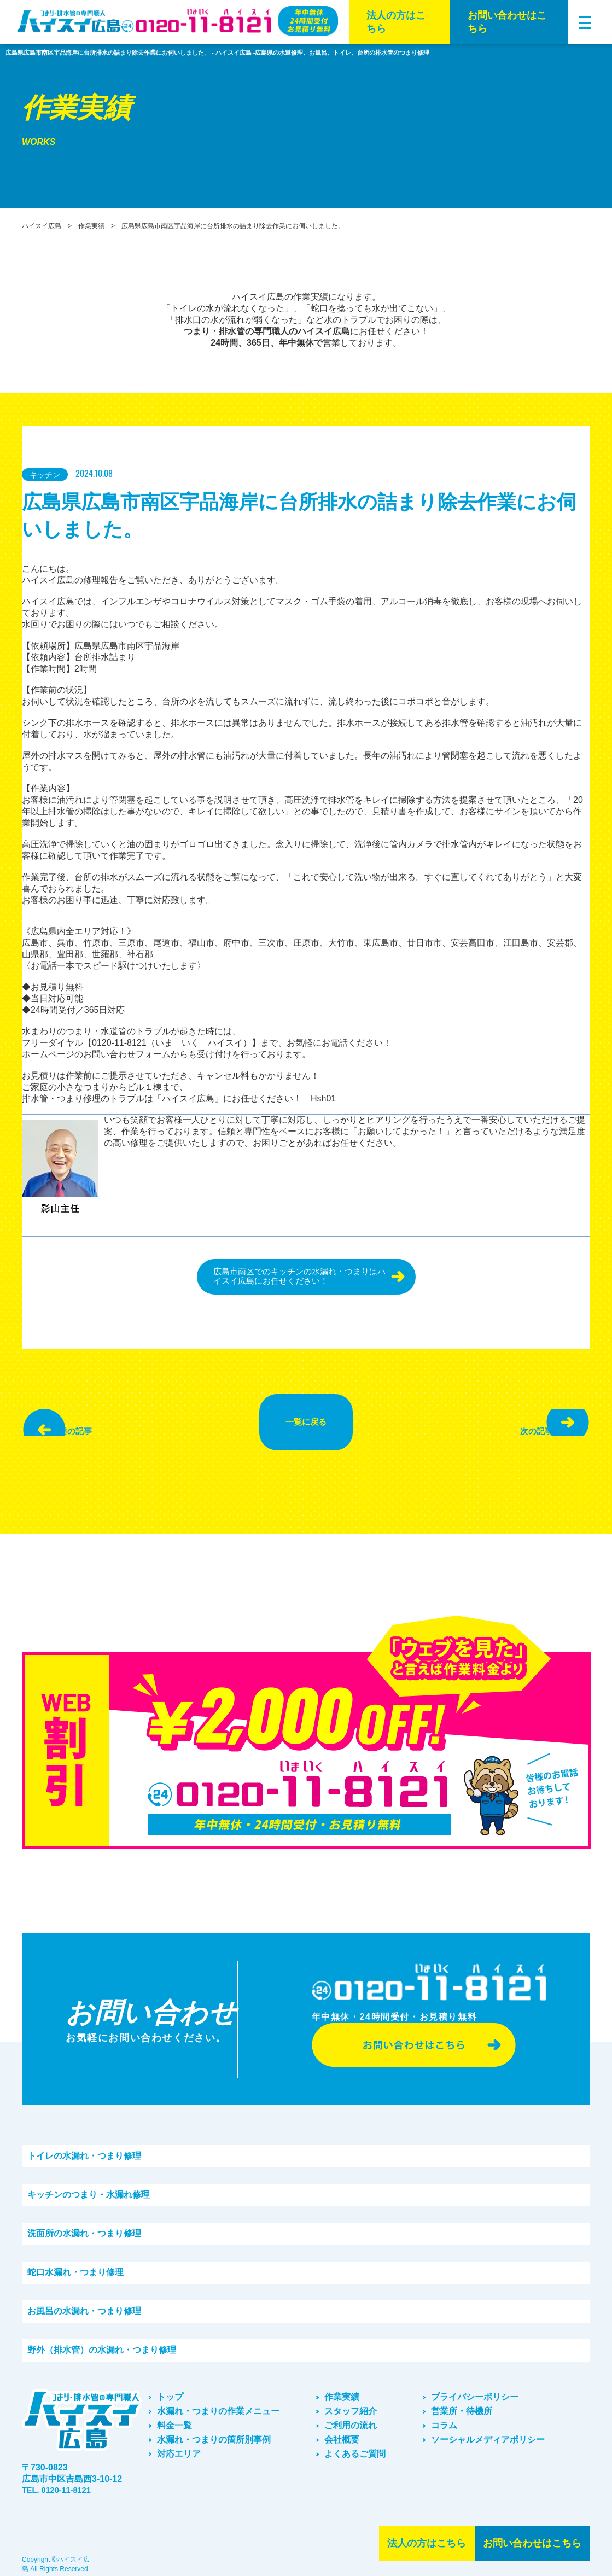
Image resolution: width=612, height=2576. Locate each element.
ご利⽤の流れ (350, 2414)
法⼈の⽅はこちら (396, 22)
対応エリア (179, 2442)
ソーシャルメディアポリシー (488, 2428)
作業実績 (91, 226)
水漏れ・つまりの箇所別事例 (214, 2428)
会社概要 (341, 2428)
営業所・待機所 (461, 2400)
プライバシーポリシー (474, 2386)
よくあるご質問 (355, 2442)
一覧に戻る (306, 1417)
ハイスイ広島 (41, 226)
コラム (444, 2414)
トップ (170, 2386)
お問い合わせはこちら (507, 22)
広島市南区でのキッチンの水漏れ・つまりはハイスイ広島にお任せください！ (296, 1277)
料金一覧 (174, 2414)
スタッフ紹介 (350, 2400)
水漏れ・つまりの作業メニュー (218, 2400)
